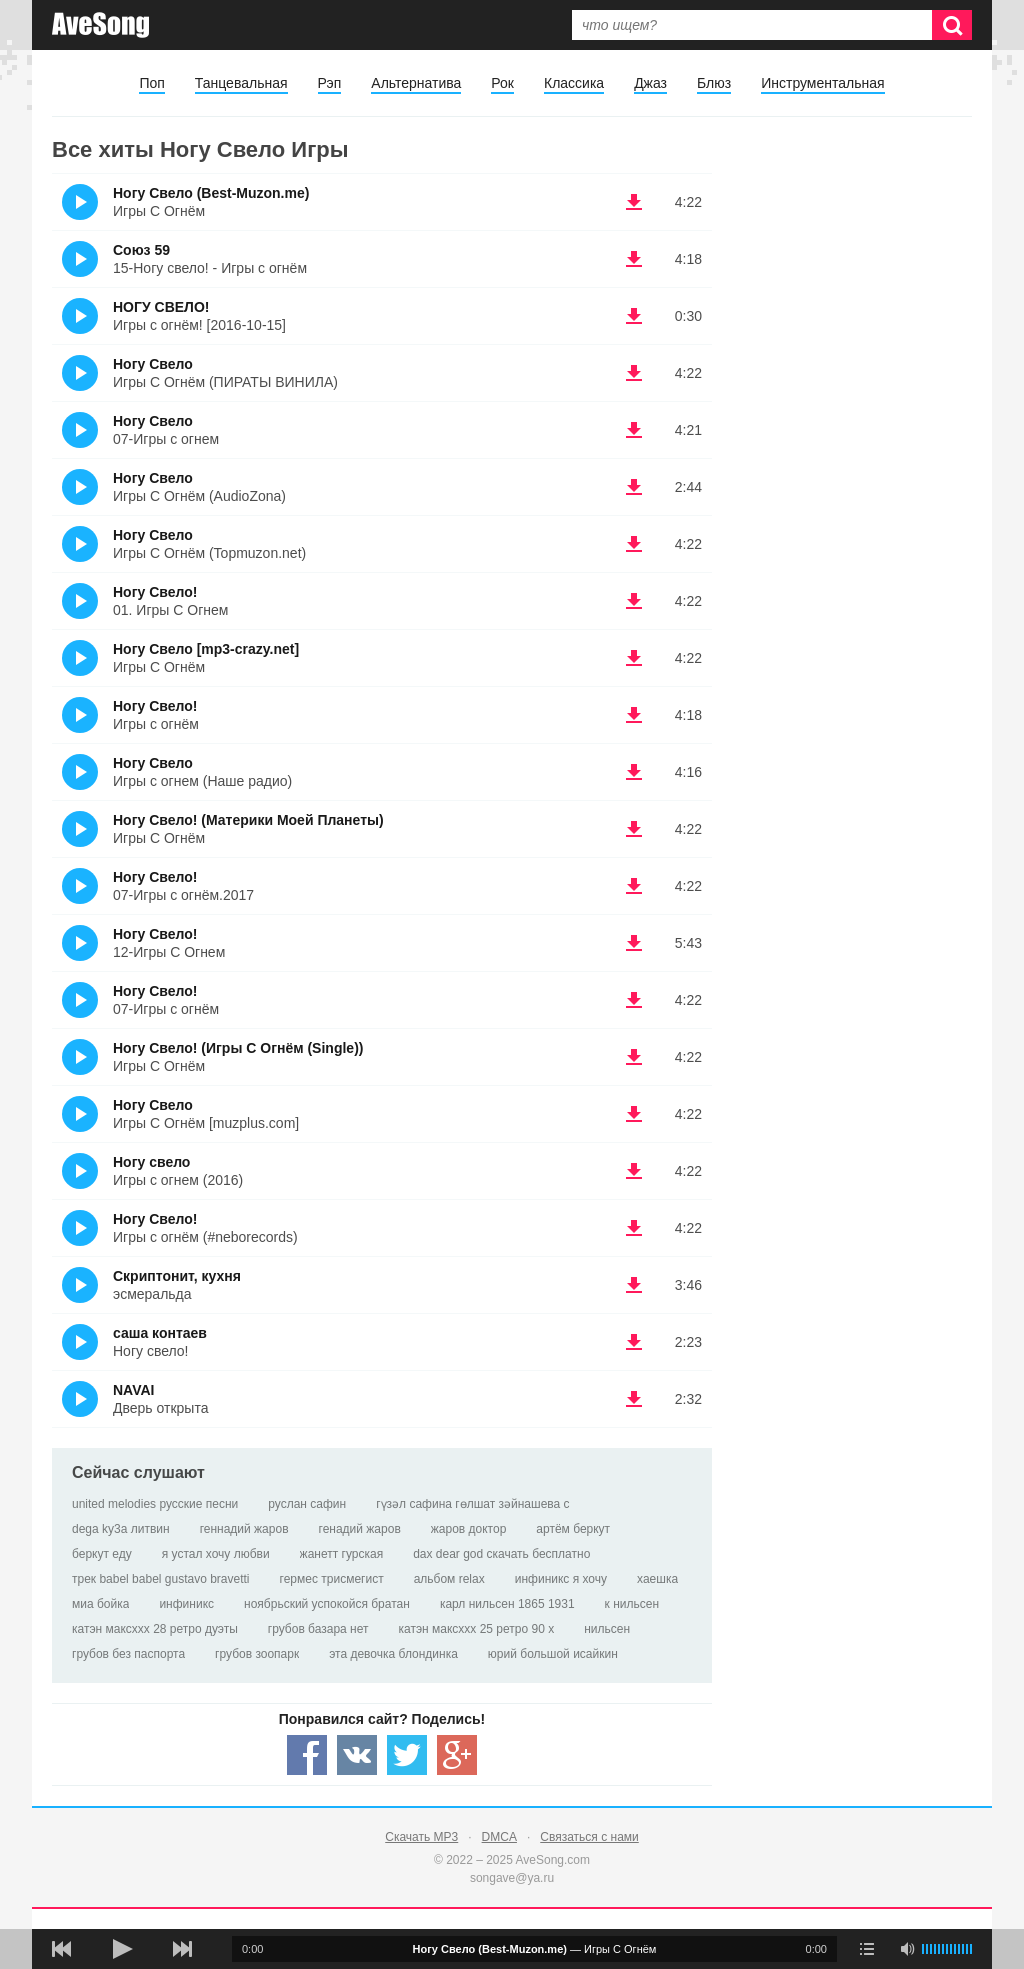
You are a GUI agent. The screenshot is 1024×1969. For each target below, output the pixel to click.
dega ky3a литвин (121, 1529)
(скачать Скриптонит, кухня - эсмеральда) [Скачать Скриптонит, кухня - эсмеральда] (634, 1285)
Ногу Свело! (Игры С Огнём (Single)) (238, 1048)
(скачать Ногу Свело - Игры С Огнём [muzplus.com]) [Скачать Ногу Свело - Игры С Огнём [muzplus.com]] (634, 1114)
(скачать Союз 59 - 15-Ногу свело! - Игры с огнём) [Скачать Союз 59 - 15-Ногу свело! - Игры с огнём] (634, 259)
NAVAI (133, 1390)
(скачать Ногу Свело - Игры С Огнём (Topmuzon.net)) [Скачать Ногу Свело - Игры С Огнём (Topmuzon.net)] (634, 544)
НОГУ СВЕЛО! (161, 307)
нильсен (607, 1629)
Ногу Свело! (155, 592)
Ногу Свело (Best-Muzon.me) (211, 193)
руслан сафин (307, 1504)
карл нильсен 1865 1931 (507, 1604)
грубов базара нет (318, 1629)
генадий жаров (360, 1529)
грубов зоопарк (257, 1654)
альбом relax (449, 1579)
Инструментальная (822, 83)
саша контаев (160, 1333)
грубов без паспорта (128, 1654)
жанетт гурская (342, 1554)
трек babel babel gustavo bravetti (161, 1579)
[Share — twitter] (407, 1755)
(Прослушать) (80, 202)
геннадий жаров (244, 1529)
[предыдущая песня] (62, 1949)
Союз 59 (141, 250)
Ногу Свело (153, 364)
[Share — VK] (357, 1755)
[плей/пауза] (122, 1949)
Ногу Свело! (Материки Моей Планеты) (248, 820)
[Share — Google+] (457, 1755)
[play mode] (867, 1949)
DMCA (499, 1837)
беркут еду (102, 1554)
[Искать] (952, 25)
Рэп (330, 83)
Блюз (714, 83)
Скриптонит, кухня (177, 1276)
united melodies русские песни (155, 1504)
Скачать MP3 (421, 1837)
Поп (151, 83)
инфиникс (186, 1604)
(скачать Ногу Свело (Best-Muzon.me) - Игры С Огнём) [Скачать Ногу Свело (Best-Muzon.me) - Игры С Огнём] (634, 202)
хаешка (657, 1579)
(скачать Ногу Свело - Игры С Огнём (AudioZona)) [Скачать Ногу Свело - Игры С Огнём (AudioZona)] (634, 487)
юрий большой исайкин (553, 1654)
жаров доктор (469, 1529)
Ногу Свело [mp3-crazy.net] (206, 649)
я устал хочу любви (216, 1554)
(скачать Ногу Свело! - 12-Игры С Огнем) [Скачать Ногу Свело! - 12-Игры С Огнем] (634, 943)
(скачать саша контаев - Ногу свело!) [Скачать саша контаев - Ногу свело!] (634, 1342)
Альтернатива (416, 83)
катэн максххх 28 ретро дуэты (155, 1629)
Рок (502, 83)
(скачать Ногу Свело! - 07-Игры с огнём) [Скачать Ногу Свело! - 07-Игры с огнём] (634, 1000)
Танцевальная (241, 83)
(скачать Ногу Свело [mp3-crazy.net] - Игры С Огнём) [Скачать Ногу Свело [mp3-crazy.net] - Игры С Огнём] (634, 658)
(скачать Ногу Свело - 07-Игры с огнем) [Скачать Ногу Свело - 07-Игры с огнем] (634, 430)
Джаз (650, 83)
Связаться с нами (589, 1837)
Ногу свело (151, 1162)
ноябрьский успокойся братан (327, 1604)
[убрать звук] (907, 1949)
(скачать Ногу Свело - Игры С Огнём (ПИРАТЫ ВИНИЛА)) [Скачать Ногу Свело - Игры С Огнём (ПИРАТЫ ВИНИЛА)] (634, 373)
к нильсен (632, 1604)
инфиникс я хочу (561, 1579)
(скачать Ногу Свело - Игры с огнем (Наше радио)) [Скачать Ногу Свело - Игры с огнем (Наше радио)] (634, 772)
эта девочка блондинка (393, 1654)
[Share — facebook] (307, 1755)
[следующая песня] (182, 1949)
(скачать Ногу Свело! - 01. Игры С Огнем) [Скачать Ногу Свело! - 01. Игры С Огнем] (634, 601)
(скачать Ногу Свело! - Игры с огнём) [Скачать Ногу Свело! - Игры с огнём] (634, 715)
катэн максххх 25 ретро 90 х (477, 1629)
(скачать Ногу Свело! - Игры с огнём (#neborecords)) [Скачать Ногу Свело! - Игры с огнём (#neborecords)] (634, 1228)
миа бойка (100, 1604)
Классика (574, 83)
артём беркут (573, 1529)
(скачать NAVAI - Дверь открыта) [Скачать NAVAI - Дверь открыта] (634, 1399)
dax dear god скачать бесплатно (501, 1554)
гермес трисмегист (332, 1579)
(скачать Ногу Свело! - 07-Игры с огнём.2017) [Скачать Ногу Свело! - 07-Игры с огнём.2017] (634, 886)
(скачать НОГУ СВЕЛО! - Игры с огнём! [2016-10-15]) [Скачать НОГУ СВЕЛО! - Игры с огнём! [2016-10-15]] (634, 316)
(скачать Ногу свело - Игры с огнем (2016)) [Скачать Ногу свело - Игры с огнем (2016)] (634, 1171)
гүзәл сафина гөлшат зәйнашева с (472, 1504)
